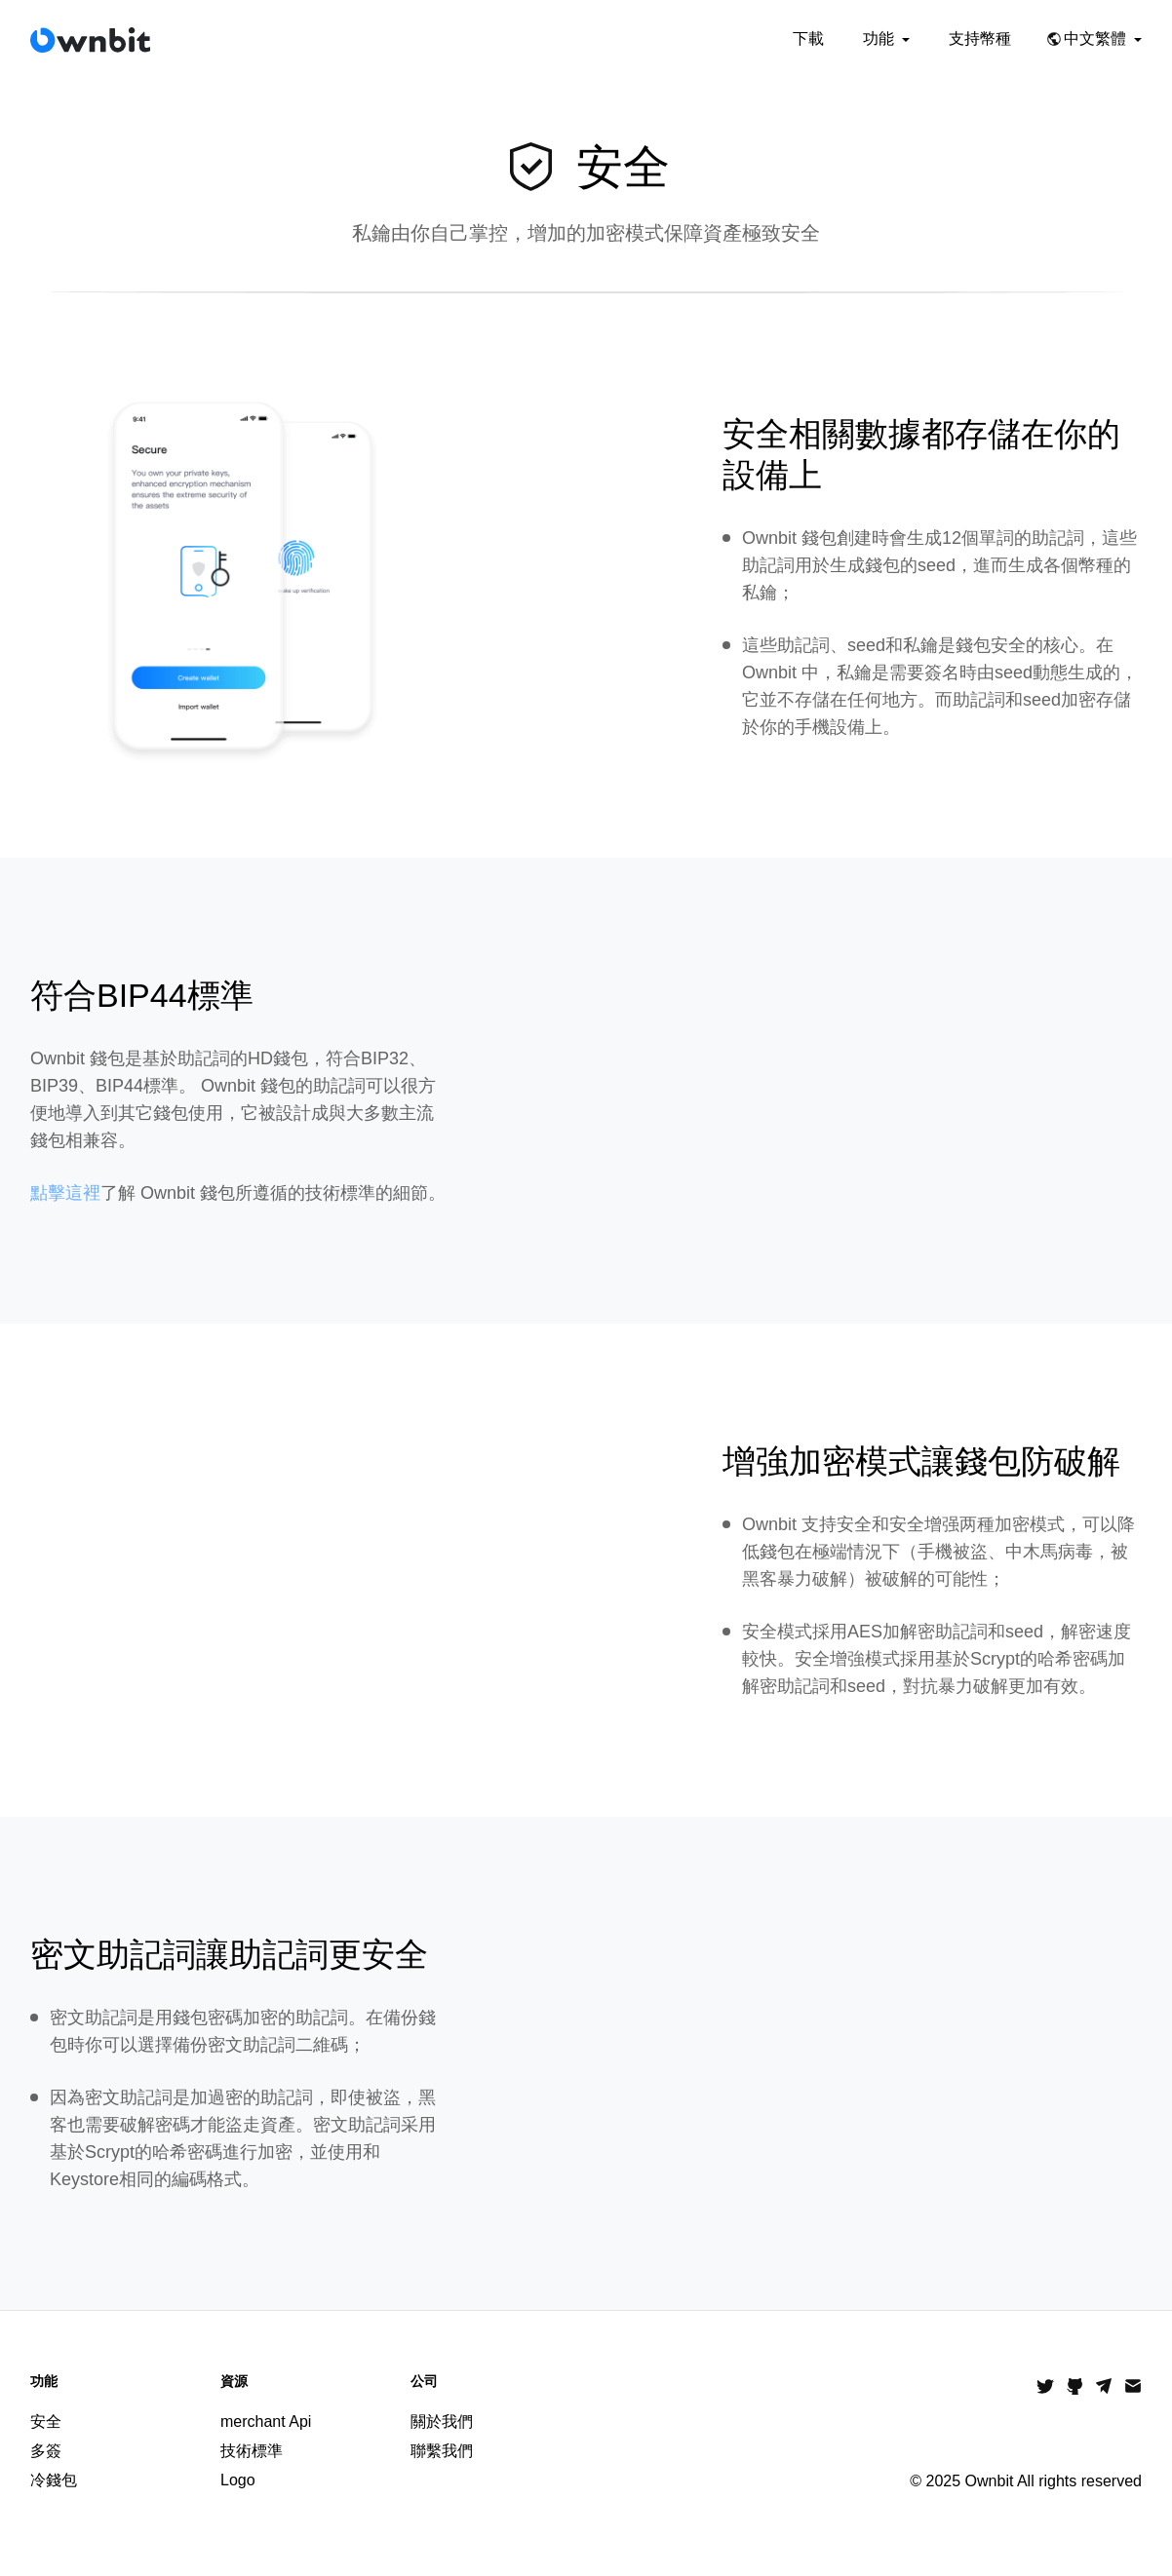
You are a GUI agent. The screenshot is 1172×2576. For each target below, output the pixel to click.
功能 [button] (886, 38)
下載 (808, 38)
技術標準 (251, 2450)
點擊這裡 (65, 1193)
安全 (45, 2421)
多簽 (45, 2450)
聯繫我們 (441, 2450)
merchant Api (265, 2421)
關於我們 (441, 2421)
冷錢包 (53, 2480)
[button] (1096, 39)
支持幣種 (980, 38)
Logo (237, 2480)
